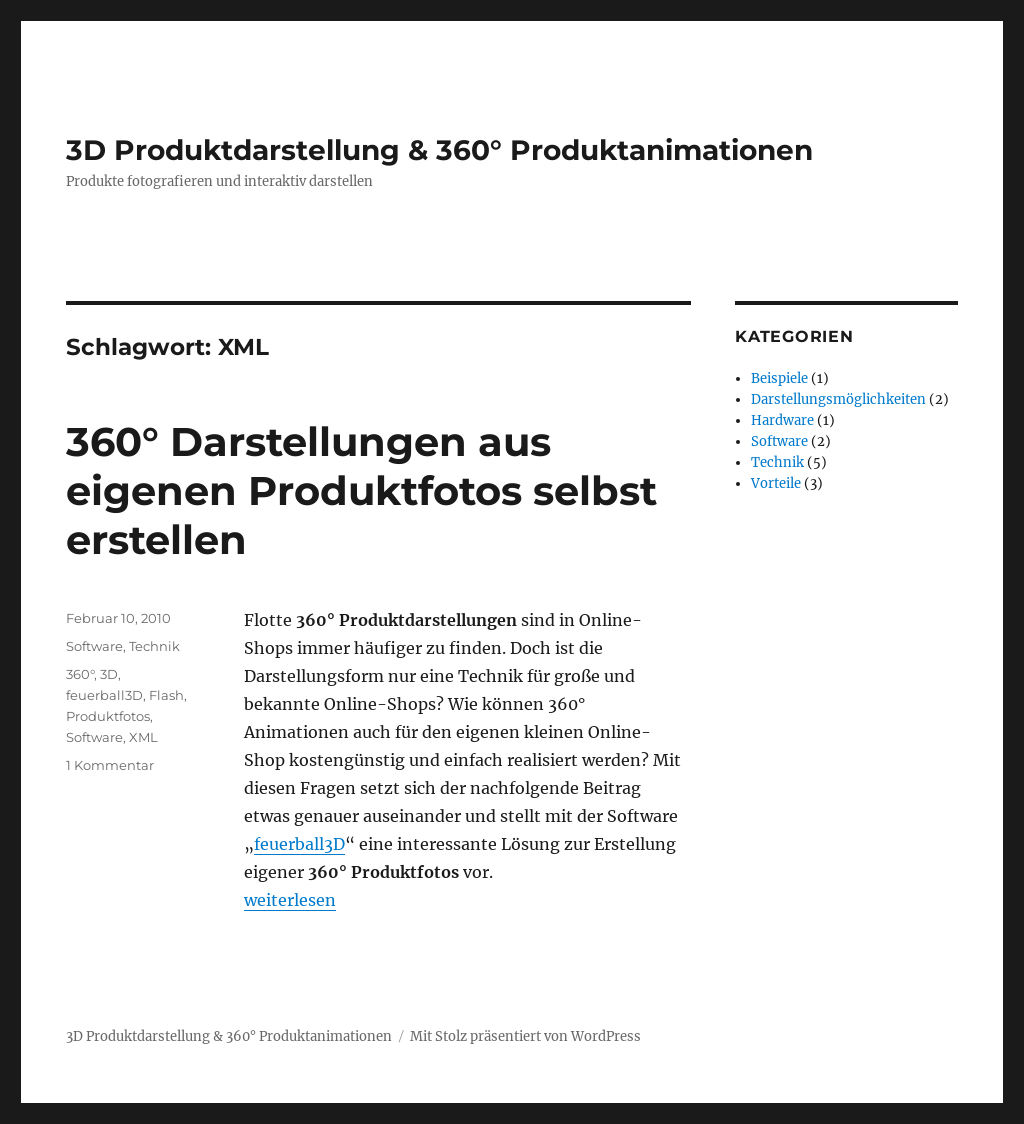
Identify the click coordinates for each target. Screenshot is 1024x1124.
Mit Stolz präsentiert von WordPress (525, 1036)
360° (80, 674)
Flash (166, 695)
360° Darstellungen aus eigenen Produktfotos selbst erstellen (361, 490)
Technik (154, 646)
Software (94, 646)
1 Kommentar (110, 765)
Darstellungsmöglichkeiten (838, 399)
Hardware (782, 420)
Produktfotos (108, 716)
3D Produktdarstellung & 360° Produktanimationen (439, 150)
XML (143, 737)
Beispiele (779, 378)
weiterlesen (290, 900)
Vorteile (776, 483)
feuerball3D (299, 844)
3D (109, 674)
